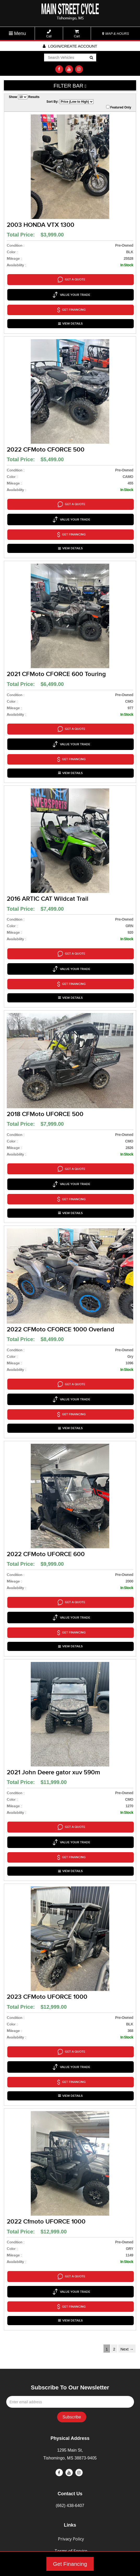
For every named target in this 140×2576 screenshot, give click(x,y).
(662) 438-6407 (70, 2386)
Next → (126, 2229)
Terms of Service (70, 2431)
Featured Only (118, 107)
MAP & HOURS (115, 34)
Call (49, 34)
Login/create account (70, 46)
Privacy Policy (71, 2419)
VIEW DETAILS (70, 313)
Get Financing (70, 2564)
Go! (90, 58)
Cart (77, 34)
